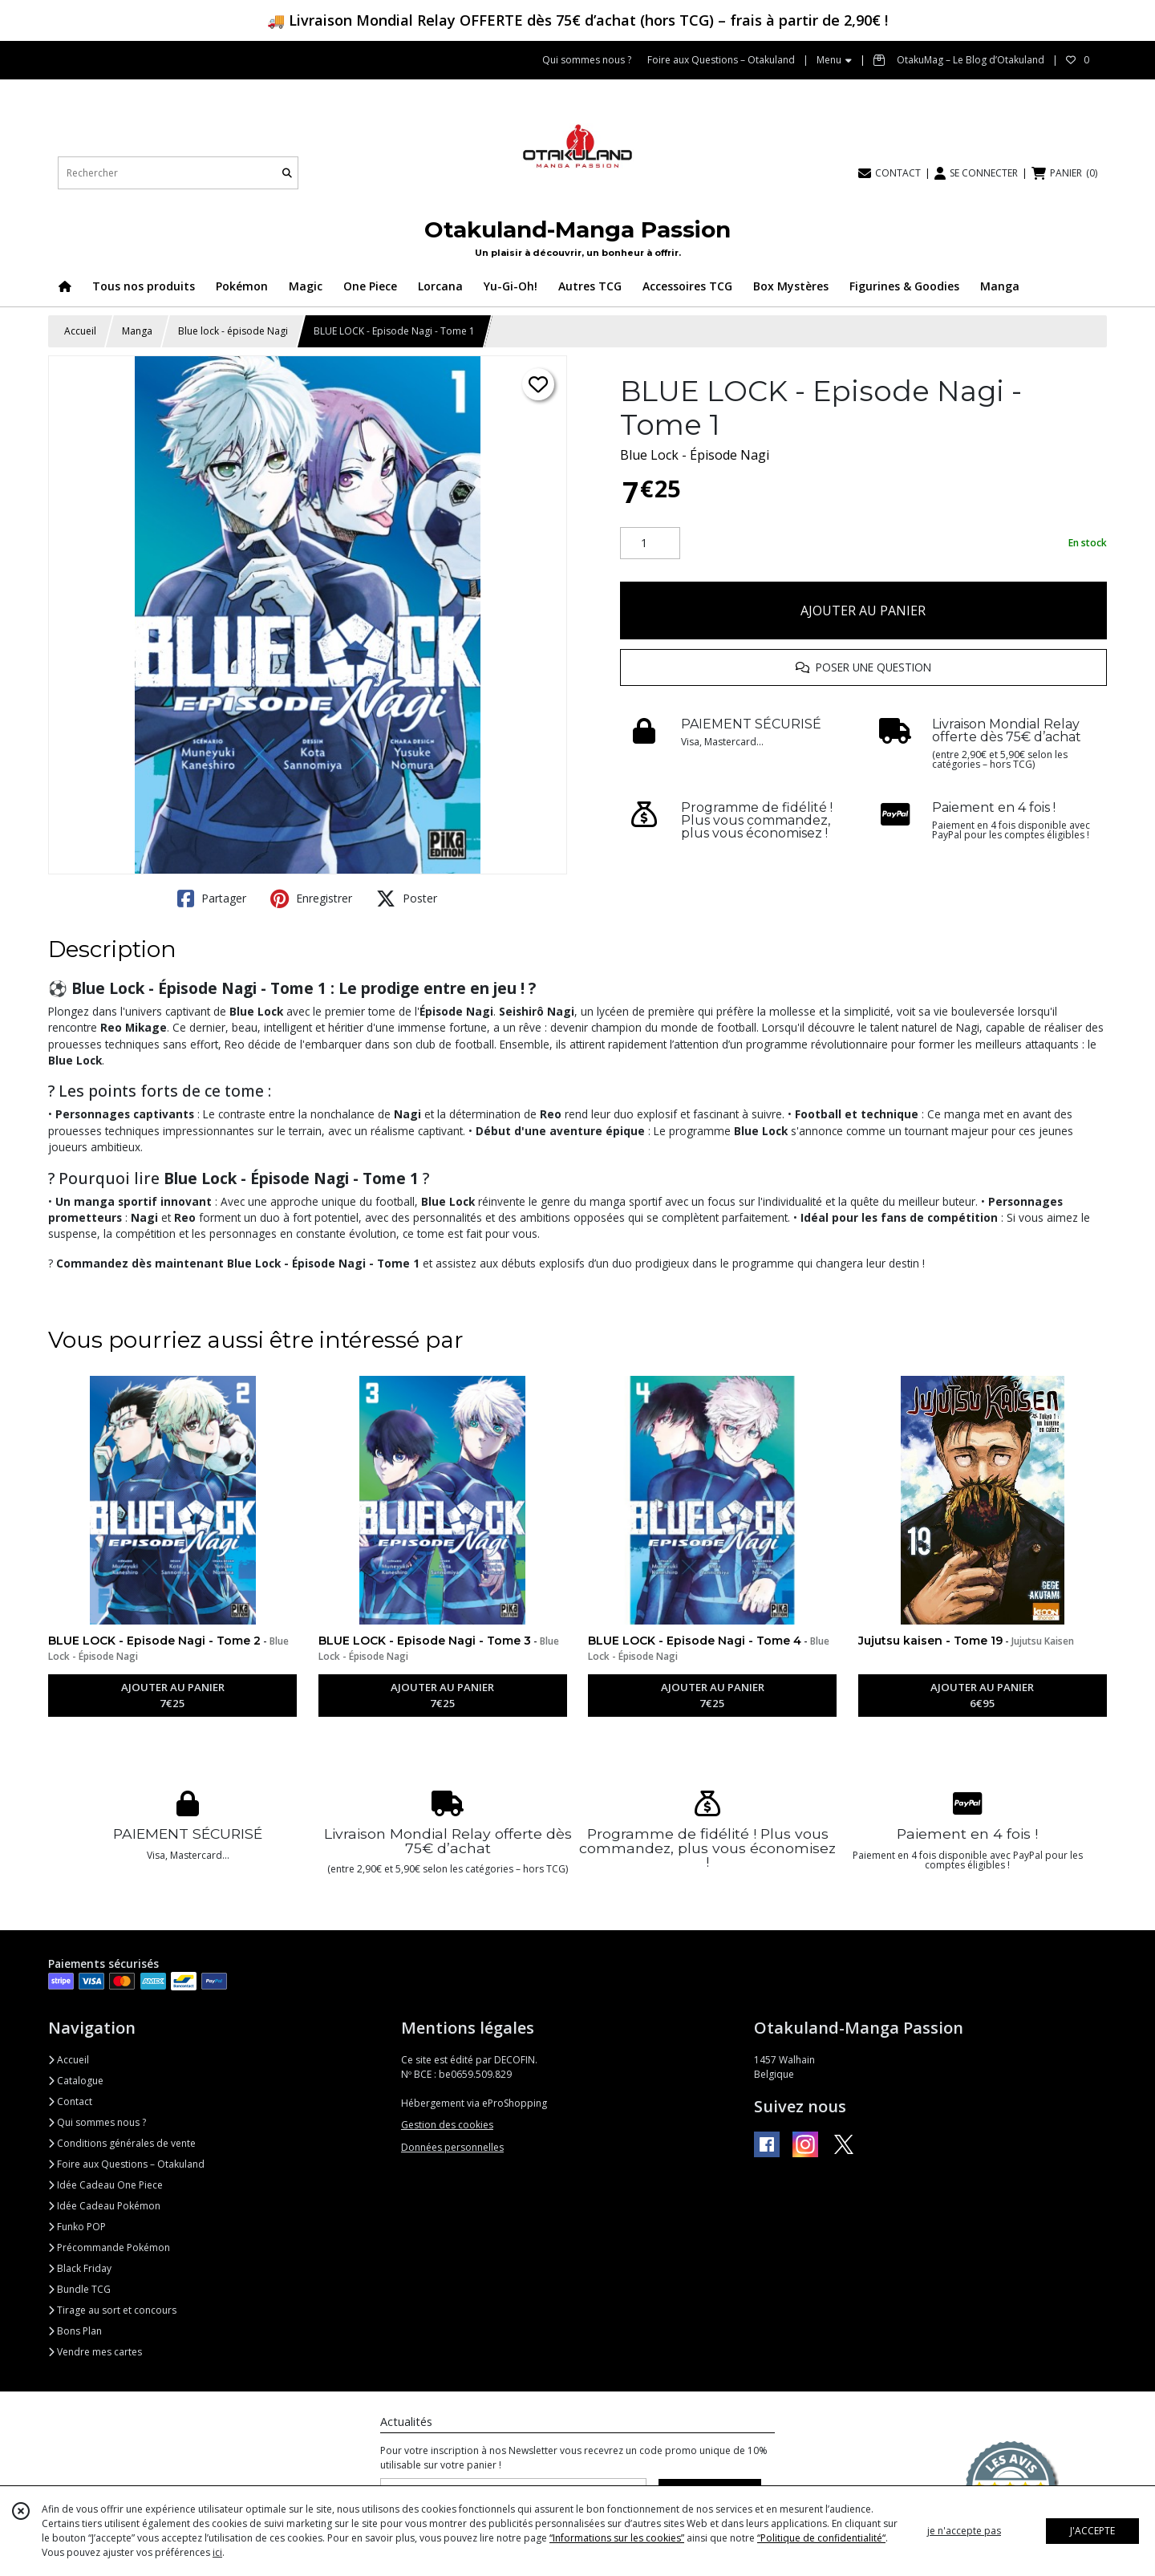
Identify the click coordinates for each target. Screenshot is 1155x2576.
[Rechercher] (287, 173)
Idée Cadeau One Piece (105, 2185)
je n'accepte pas (964, 2530)
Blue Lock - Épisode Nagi (694, 455)
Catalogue (75, 2080)
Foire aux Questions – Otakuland (126, 2164)
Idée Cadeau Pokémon (104, 2206)
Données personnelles (452, 2147)
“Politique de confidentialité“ (821, 2538)
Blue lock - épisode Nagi (233, 331)
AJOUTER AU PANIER (863, 610)
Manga (137, 331)
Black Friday (79, 2268)
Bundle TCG (79, 2289)
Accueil (80, 331)
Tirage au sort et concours (112, 2310)
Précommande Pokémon (109, 2247)
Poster (406, 898)
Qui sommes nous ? (97, 2122)
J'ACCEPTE (1092, 2530)
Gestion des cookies (447, 2125)
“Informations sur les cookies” (616, 2538)
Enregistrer (311, 898)
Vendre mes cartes (95, 2352)
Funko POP (77, 2226)
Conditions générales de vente (122, 2143)
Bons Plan (75, 2331)
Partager (211, 898)
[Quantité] (650, 543)
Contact (70, 2101)
